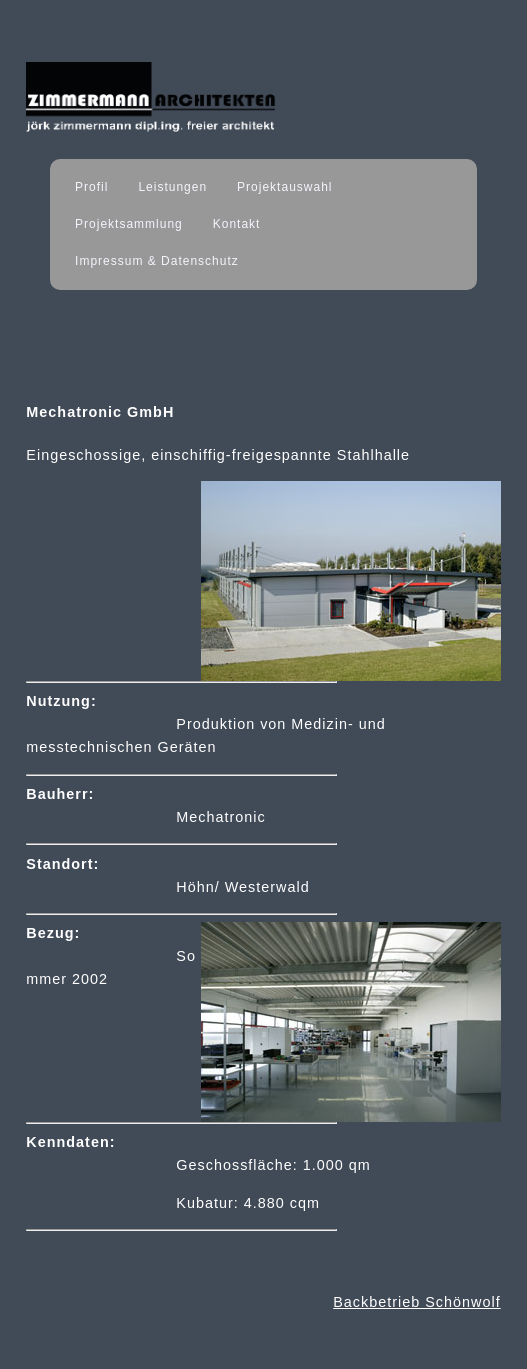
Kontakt (237, 224)
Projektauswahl (284, 187)
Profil (91, 187)
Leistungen (172, 187)
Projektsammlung (129, 224)
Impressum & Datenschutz (157, 261)
